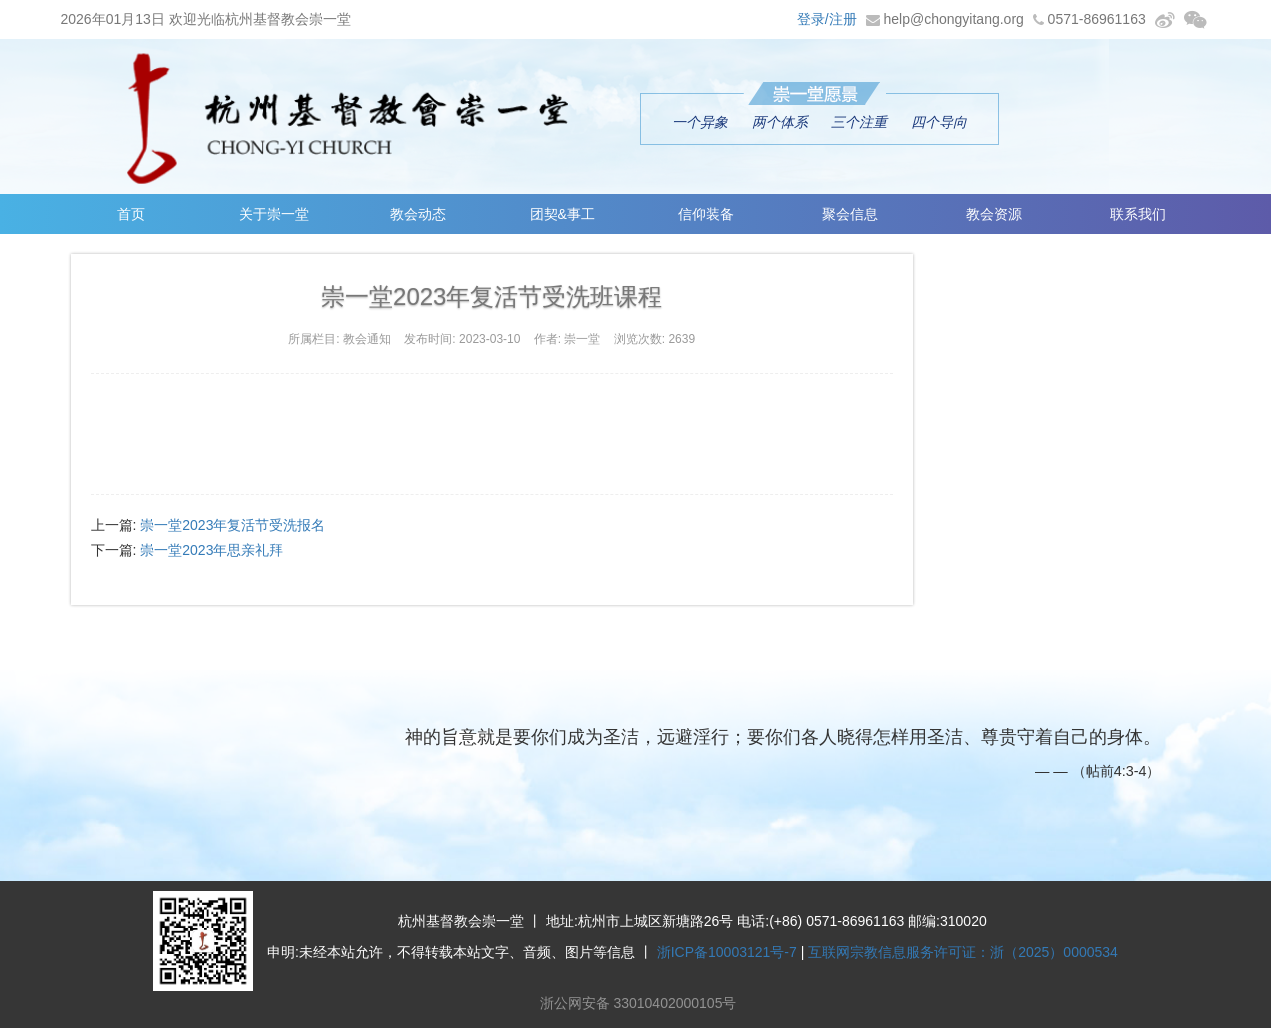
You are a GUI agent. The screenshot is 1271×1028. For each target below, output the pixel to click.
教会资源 (994, 214)
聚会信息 (850, 214)
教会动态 (418, 214)
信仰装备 (706, 214)
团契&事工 (562, 214)
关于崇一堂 (274, 214)
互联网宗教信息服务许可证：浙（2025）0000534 (963, 952)
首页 (131, 214)
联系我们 (1138, 214)
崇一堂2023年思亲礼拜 (211, 550)
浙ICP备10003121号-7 (727, 952)
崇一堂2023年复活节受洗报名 (232, 525)
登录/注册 (827, 19)
